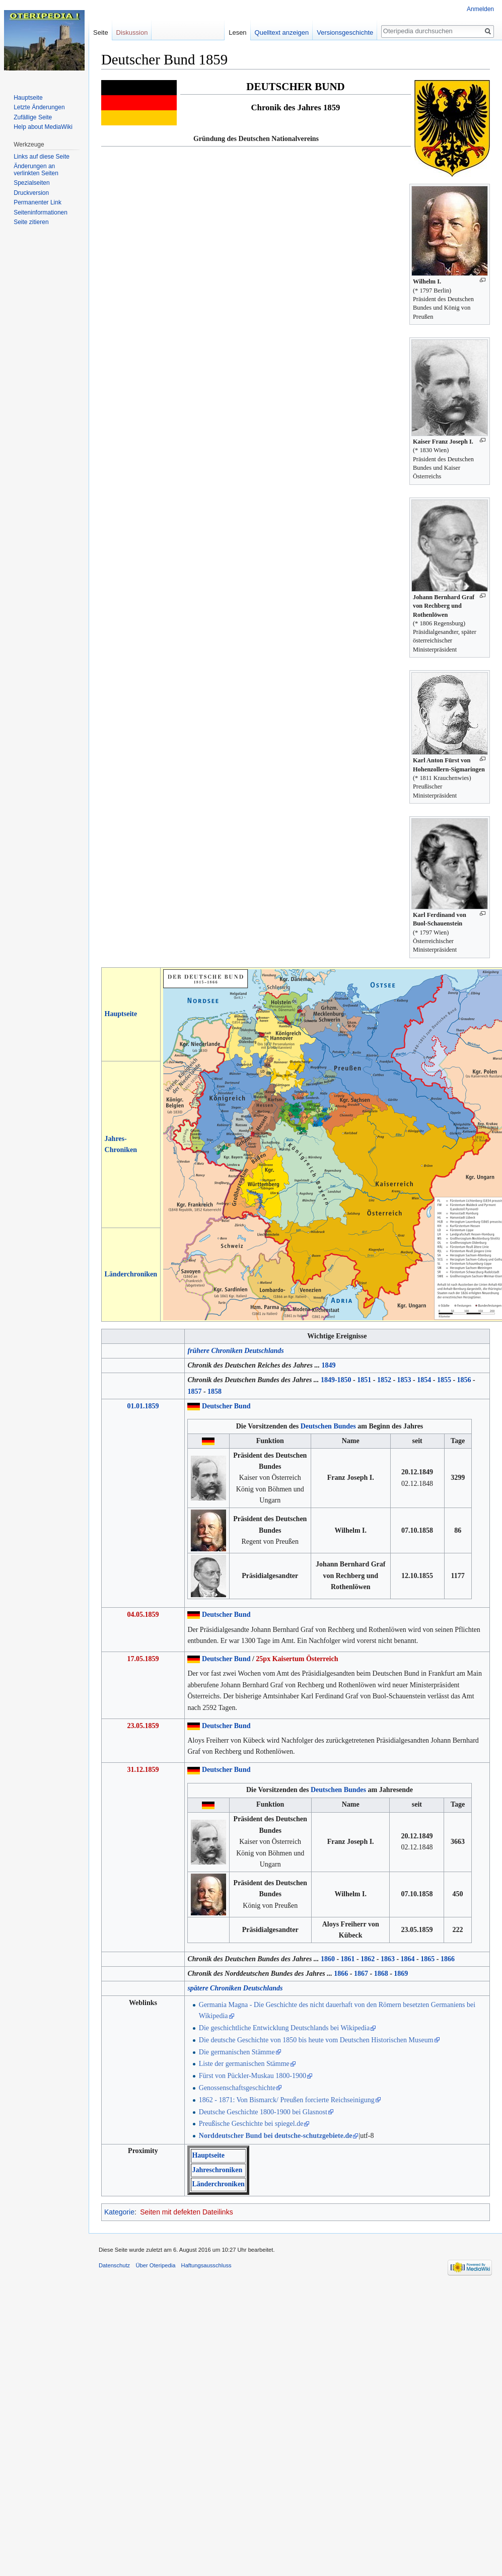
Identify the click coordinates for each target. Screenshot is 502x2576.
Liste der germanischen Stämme (244, 2063)
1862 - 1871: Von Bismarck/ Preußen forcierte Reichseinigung (287, 2100)
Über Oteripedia (155, 2265)
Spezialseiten (31, 182)
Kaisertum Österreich (305, 1659)
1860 (328, 1959)
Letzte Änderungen (39, 107)
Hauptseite (121, 1014)
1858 (214, 1391)
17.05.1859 (143, 1659)
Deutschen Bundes (328, 1426)
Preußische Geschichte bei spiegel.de (251, 2123)
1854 (424, 1380)
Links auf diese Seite (41, 156)
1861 (348, 1959)
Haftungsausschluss (206, 2265)
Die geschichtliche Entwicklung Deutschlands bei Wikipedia (284, 2028)
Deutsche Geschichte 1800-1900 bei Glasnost (263, 2112)
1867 (361, 1973)
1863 (388, 1959)
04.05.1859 (143, 1614)
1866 (448, 1959)
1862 (368, 1959)
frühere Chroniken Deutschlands (235, 1350)
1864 (408, 1959)
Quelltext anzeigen (288, 32)
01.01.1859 (143, 1406)
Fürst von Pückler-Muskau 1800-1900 (252, 2076)
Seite (100, 32)
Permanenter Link (37, 202)
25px (263, 1659)
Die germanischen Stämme (237, 2052)
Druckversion (31, 192)
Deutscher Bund (226, 1406)
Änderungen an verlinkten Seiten (36, 170)
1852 (384, 1380)
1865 (427, 1959)
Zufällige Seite (33, 117)
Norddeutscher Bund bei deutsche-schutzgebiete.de (275, 2135)
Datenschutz (114, 2265)
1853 (404, 1380)
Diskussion (132, 32)
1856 (464, 1380)
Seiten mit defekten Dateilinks (186, 2212)
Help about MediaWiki (43, 126)
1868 (381, 1973)
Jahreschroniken (217, 2170)
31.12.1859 (143, 1769)
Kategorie (119, 2212)
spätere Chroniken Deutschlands (234, 1988)
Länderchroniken (131, 1274)
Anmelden (480, 9)
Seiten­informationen (40, 212)
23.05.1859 (143, 1726)
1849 (328, 1365)
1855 (444, 1380)
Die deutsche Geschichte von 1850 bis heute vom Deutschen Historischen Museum (316, 2040)
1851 (364, 1380)
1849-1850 (336, 1380)
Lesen (244, 32)
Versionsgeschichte (352, 32)
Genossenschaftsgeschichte (237, 2088)
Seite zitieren (31, 222)
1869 (401, 1973)
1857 (194, 1391)
